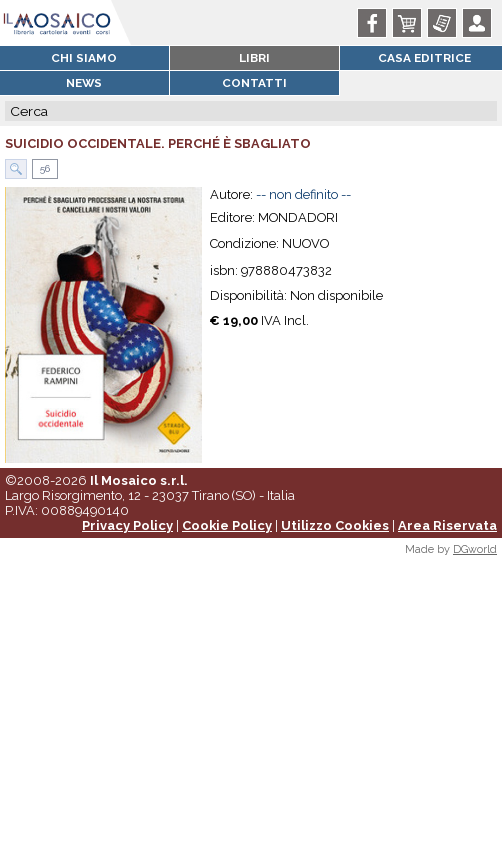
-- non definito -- (303, 194)
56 (43, 168)
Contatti (254, 83)
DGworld (475, 549)
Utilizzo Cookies (335, 525)
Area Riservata (447, 525)
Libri (254, 58)
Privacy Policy (127, 525)
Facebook (375, 23)
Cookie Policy (227, 525)
